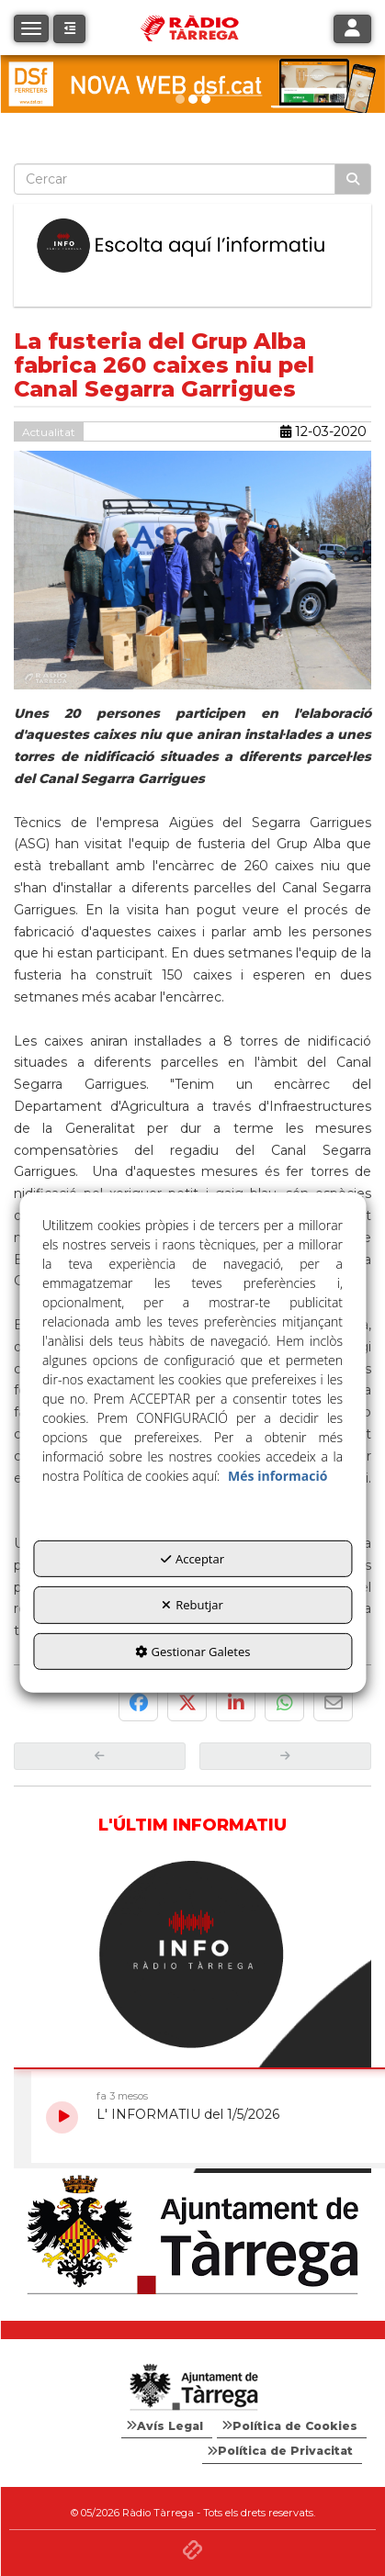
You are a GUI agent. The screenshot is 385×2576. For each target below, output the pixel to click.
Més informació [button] (277, 1475)
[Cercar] (352, 179)
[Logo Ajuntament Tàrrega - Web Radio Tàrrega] (192, 2388)
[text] (174, 179)
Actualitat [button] (48, 432)
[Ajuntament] (192, 2236)
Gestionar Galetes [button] (193, 1651)
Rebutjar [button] (192, 1604)
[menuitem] (166, 2426)
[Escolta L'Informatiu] (192, 246)
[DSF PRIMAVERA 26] (192, 84)
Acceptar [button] (192, 1559)
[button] (69, 29)
